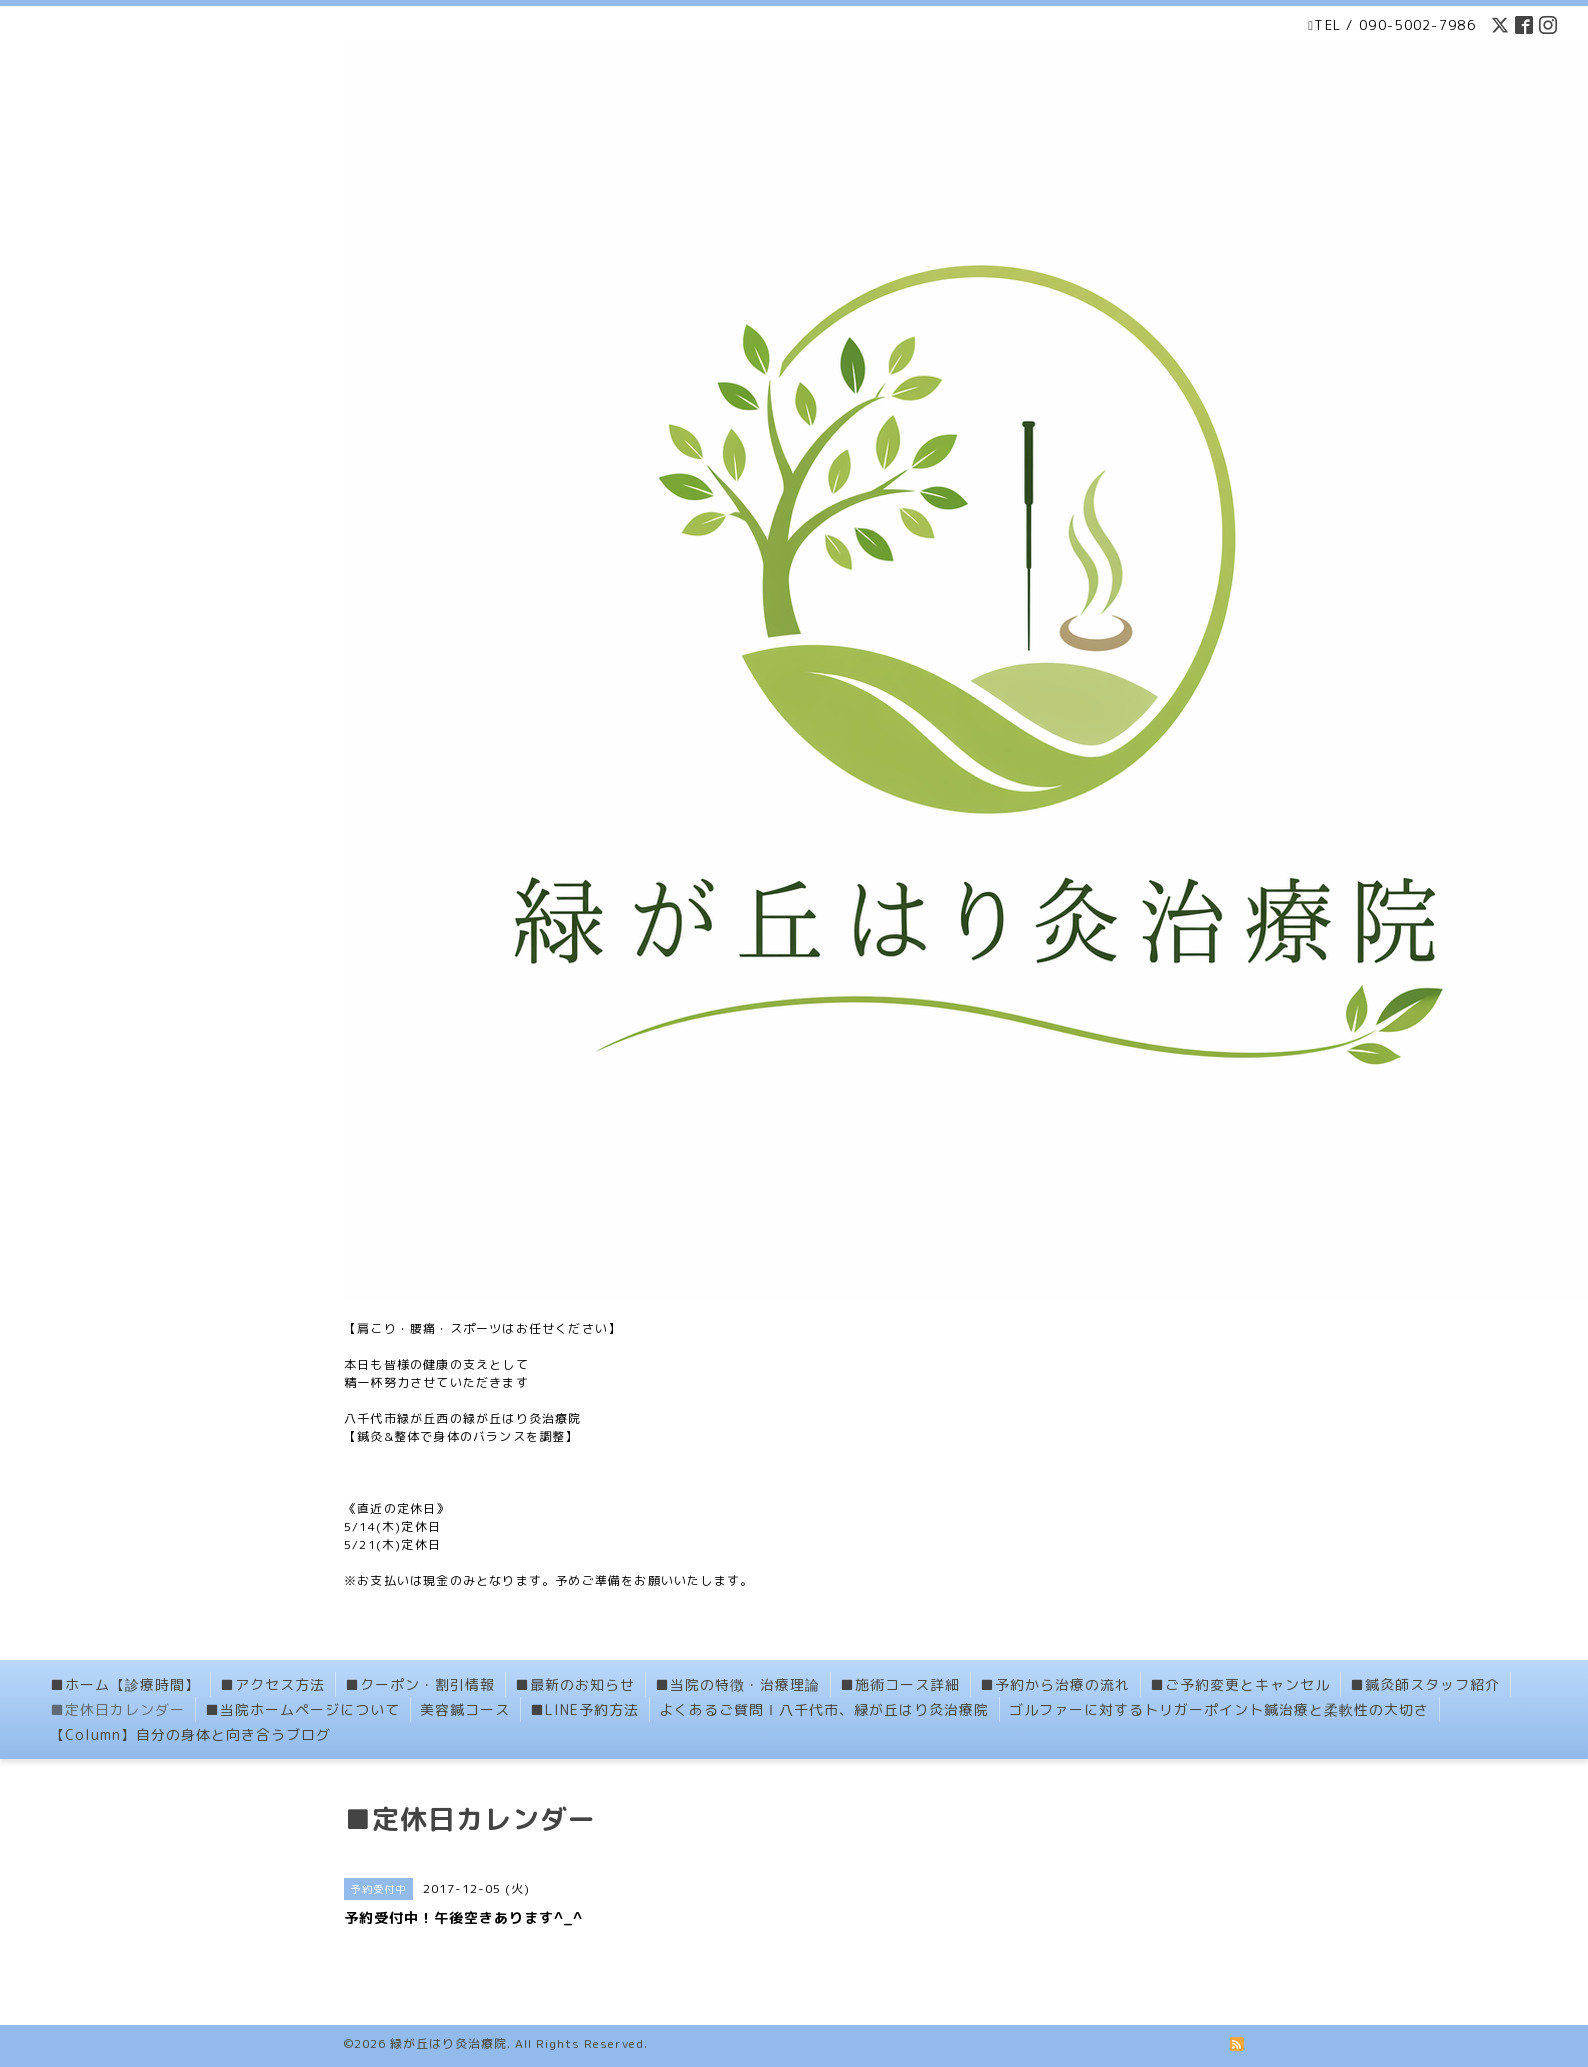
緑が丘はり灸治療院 (448, 2043)
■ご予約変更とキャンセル (1240, 1684)
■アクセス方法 (272, 1684)
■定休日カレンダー (117, 1709)
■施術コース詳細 (900, 1684)
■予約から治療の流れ (1055, 1684)
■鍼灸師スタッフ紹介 (1425, 1684)
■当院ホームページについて (302, 1709)
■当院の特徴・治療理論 (737, 1684)
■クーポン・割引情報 (420, 1684)
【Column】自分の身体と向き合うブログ (190, 1734)
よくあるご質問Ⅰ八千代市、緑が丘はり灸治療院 (824, 1709)
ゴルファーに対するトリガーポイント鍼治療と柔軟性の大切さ (1219, 1709)
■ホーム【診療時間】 (125, 1684)
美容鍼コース (465, 1709)
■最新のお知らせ (575, 1684)
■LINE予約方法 (584, 1709)
